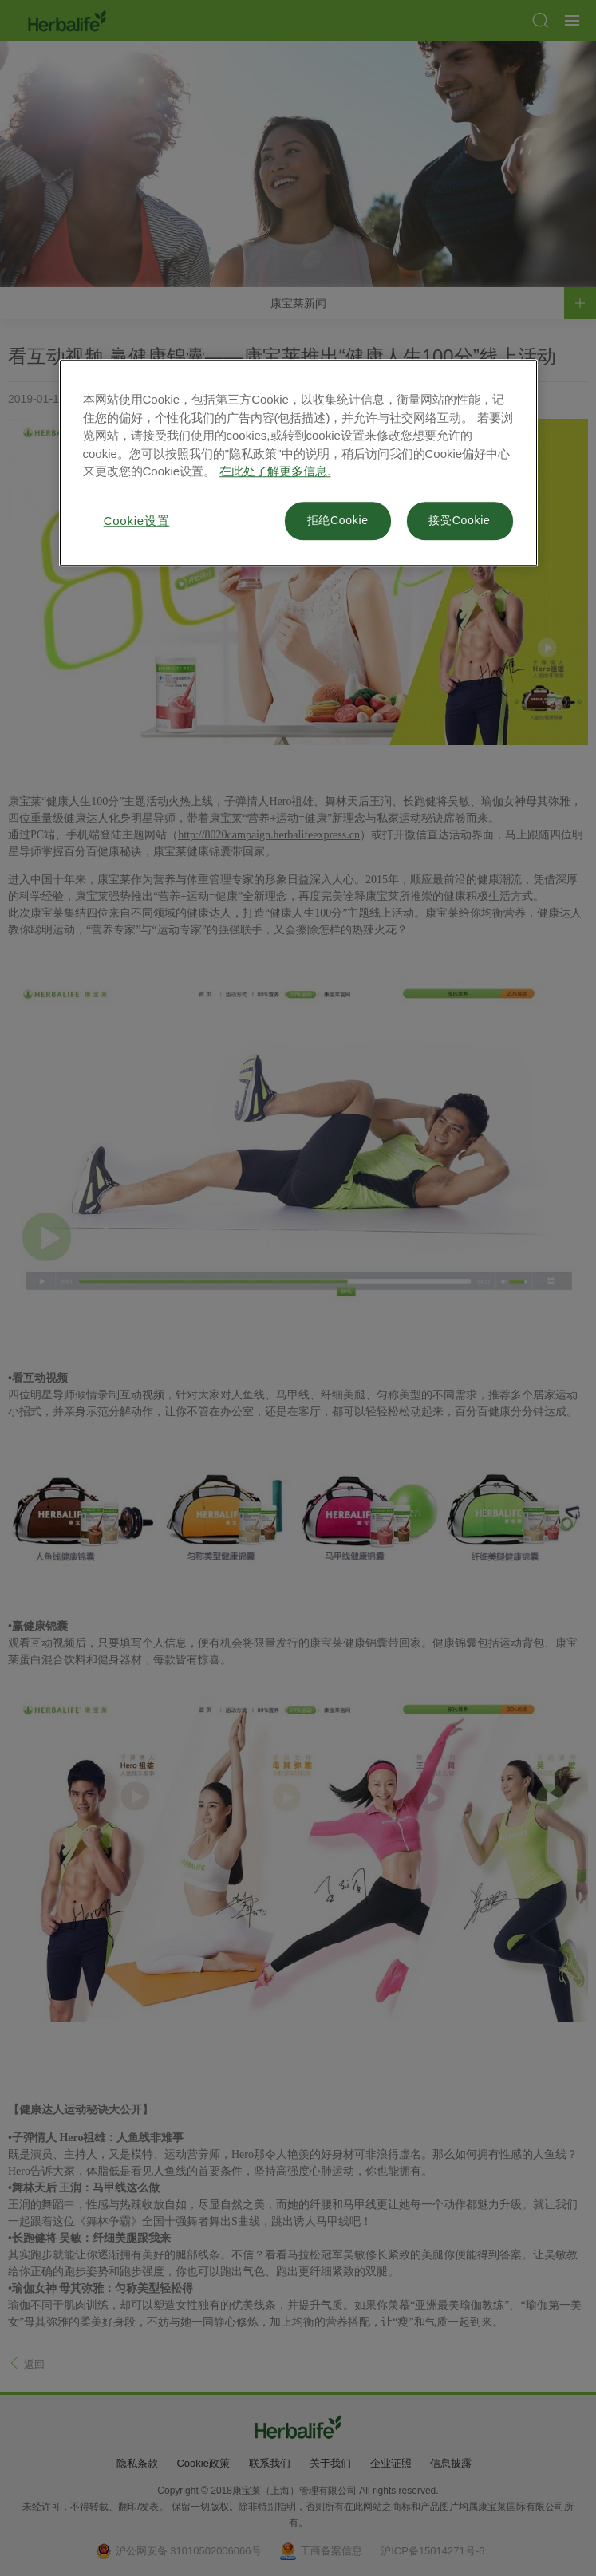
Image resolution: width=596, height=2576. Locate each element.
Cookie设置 (137, 521)
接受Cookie (459, 521)
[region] (298, 463)
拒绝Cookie (338, 521)
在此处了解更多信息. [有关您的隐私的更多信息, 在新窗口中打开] (274, 472)
